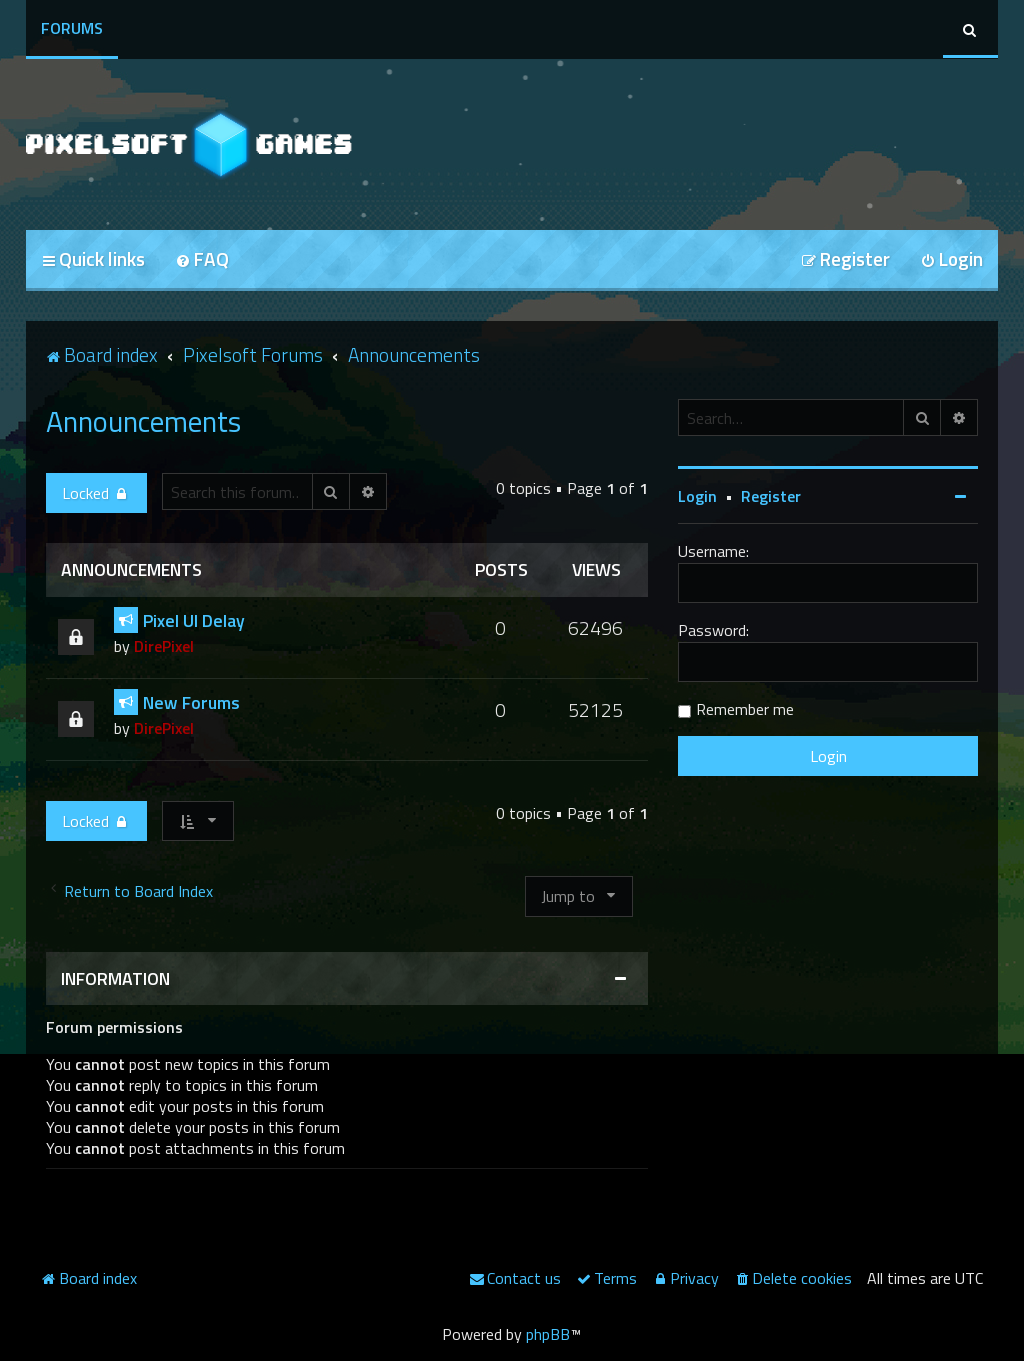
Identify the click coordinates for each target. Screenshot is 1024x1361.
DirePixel (164, 646)
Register (771, 496)
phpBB (548, 1334)
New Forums (191, 702)
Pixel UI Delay (194, 620)
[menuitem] (202, 260)
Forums (72, 28)
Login (697, 496)
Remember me (745, 709)
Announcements (143, 421)
